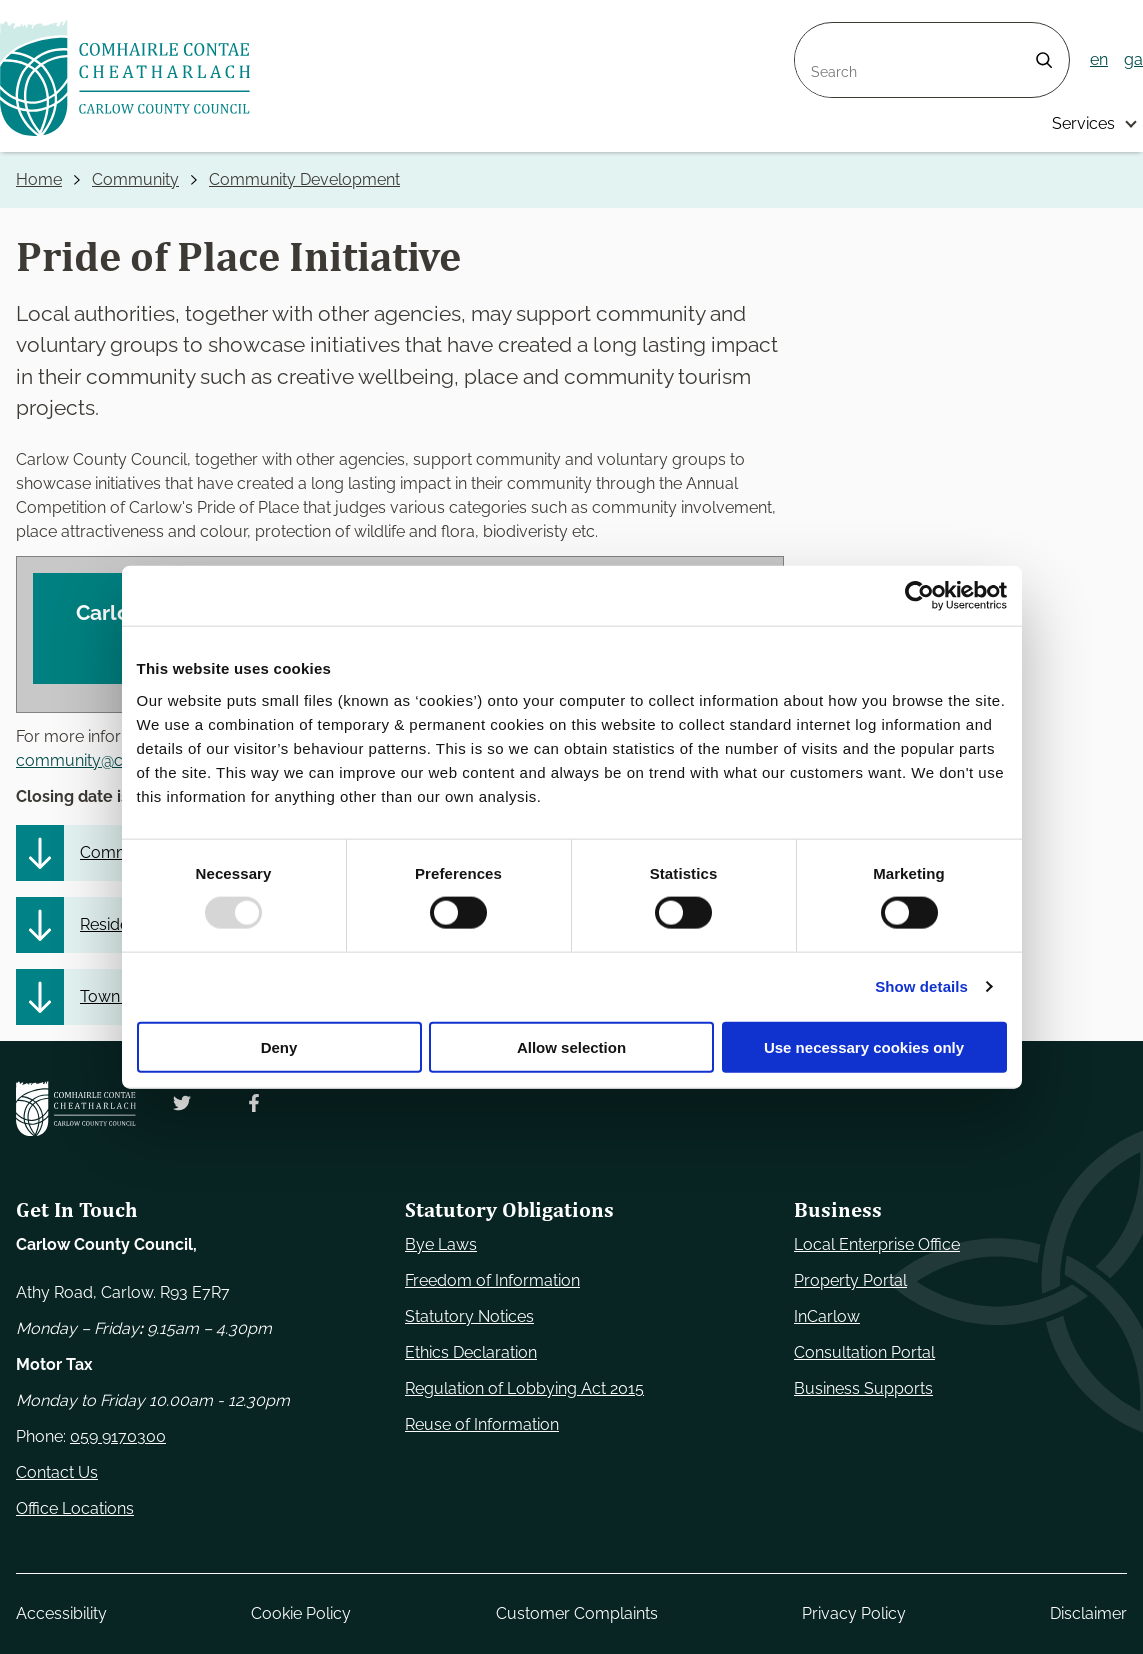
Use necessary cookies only (864, 1046)
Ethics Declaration (471, 1352)
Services (1083, 123)
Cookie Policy (301, 1613)
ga (1133, 59)
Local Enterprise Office (877, 1244)
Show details (921, 986)
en (1099, 59)
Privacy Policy (854, 1613)
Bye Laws (441, 1244)
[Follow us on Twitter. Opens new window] (182, 1103)
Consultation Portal (864, 1352)
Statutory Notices (469, 1316)
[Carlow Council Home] (76, 1108)
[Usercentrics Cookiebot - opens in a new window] (919, 596)
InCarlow (827, 1316)
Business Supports (863, 1388)
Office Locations (75, 1508)
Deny (279, 1046)
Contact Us (57, 1472)
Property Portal (850, 1280)
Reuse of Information (482, 1424)
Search (821, 34)
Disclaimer (1088, 1613)
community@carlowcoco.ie (117, 760)
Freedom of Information (492, 1280)
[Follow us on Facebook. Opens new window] (254, 1103)
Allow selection (571, 1046)
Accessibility (61, 1613)
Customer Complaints (577, 1613)
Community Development (304, 179)
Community (135, 179)
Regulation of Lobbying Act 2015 (524, 1388)
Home (39, 179)
